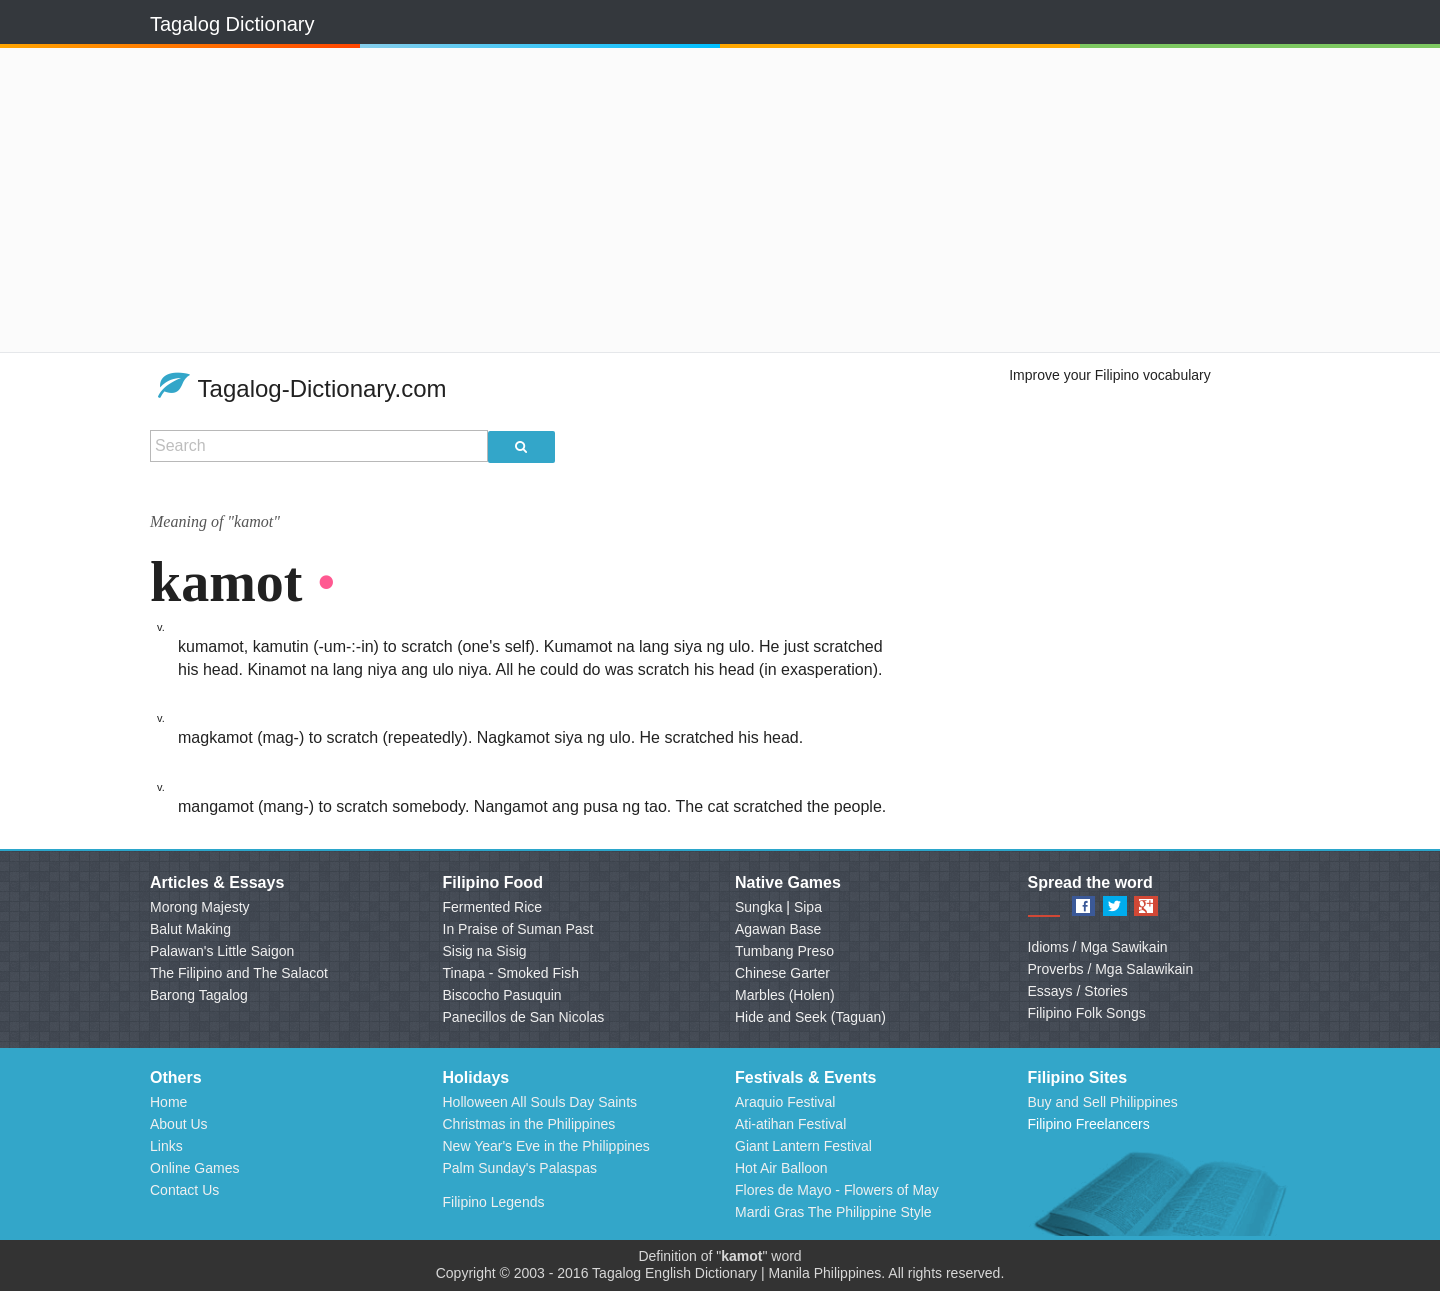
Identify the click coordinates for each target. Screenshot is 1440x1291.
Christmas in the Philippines (529, 1124)
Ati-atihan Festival (790, 1124)
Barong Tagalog (199, 995)
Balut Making (190, 929)
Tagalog (616, 1273)
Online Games (194, 1168)
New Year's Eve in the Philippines (546, 1146)
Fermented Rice (493, 907)
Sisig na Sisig (485, 951)
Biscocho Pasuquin (502, 995)
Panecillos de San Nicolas (524, 1017)
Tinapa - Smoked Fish (511, 973)
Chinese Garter (782, 973)
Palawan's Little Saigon (222, 951)
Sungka (758, 907)
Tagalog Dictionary (232, 24)
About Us (179, 1124)
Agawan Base (778, 929)
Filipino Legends (494, 1202)
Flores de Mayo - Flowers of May (837, 1190)
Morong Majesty (200, 907)
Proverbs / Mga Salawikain (1111, 969)
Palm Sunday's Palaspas (520, 1168)
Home (168, 1102)
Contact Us (184, 1190)
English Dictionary (701, 1273)
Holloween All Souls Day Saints (540, 1102)
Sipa (808, 907)
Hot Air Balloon (781, 1168)
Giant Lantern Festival (803, 1146)
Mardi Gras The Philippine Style (833, 1212)
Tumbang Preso (784, 951)
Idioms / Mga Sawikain (1098, 947)
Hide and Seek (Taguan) (810, 1017)
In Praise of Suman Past (518, 929)
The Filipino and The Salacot (239, 973)
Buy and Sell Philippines (1103, 1102)
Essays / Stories (1078, 991)
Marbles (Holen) (785, 995)
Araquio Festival (785, 1102)
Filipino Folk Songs (1087, 1013)
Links (166, 1146)
